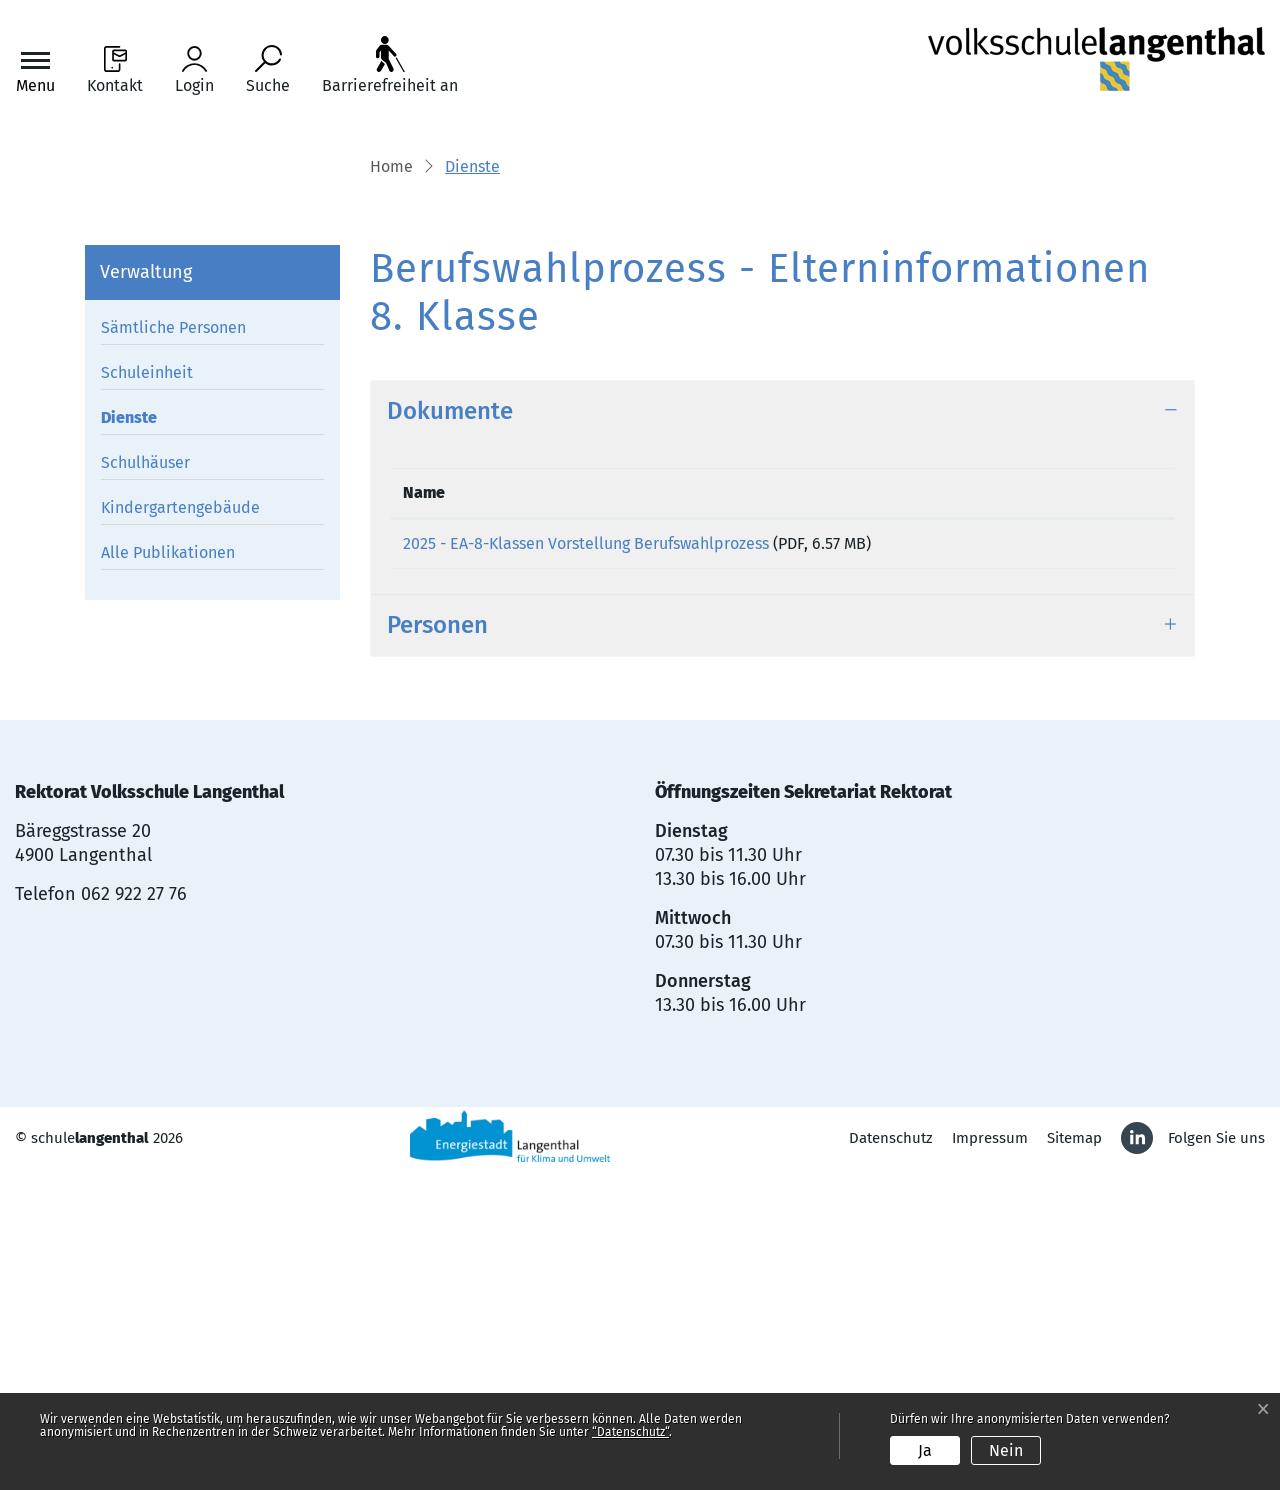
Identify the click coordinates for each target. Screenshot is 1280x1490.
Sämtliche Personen (173, 637)
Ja (925, 1450)
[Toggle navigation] (35, 70)
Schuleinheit (147, 682)
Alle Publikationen (168, 862)
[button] (472, 477)
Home (391, 475)
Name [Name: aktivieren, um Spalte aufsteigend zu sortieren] (424, 801)
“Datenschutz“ (630, 1432)
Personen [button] (437, 941)
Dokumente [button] (450, 720)
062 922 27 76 (134, 1210)
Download (1105, 856)
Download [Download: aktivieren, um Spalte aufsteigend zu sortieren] (1084, 801)
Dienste (147, 731)
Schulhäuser (145, 772)
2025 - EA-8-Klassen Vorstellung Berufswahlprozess (586, 852)
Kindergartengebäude (180, 817)
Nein (1006, 1450)
